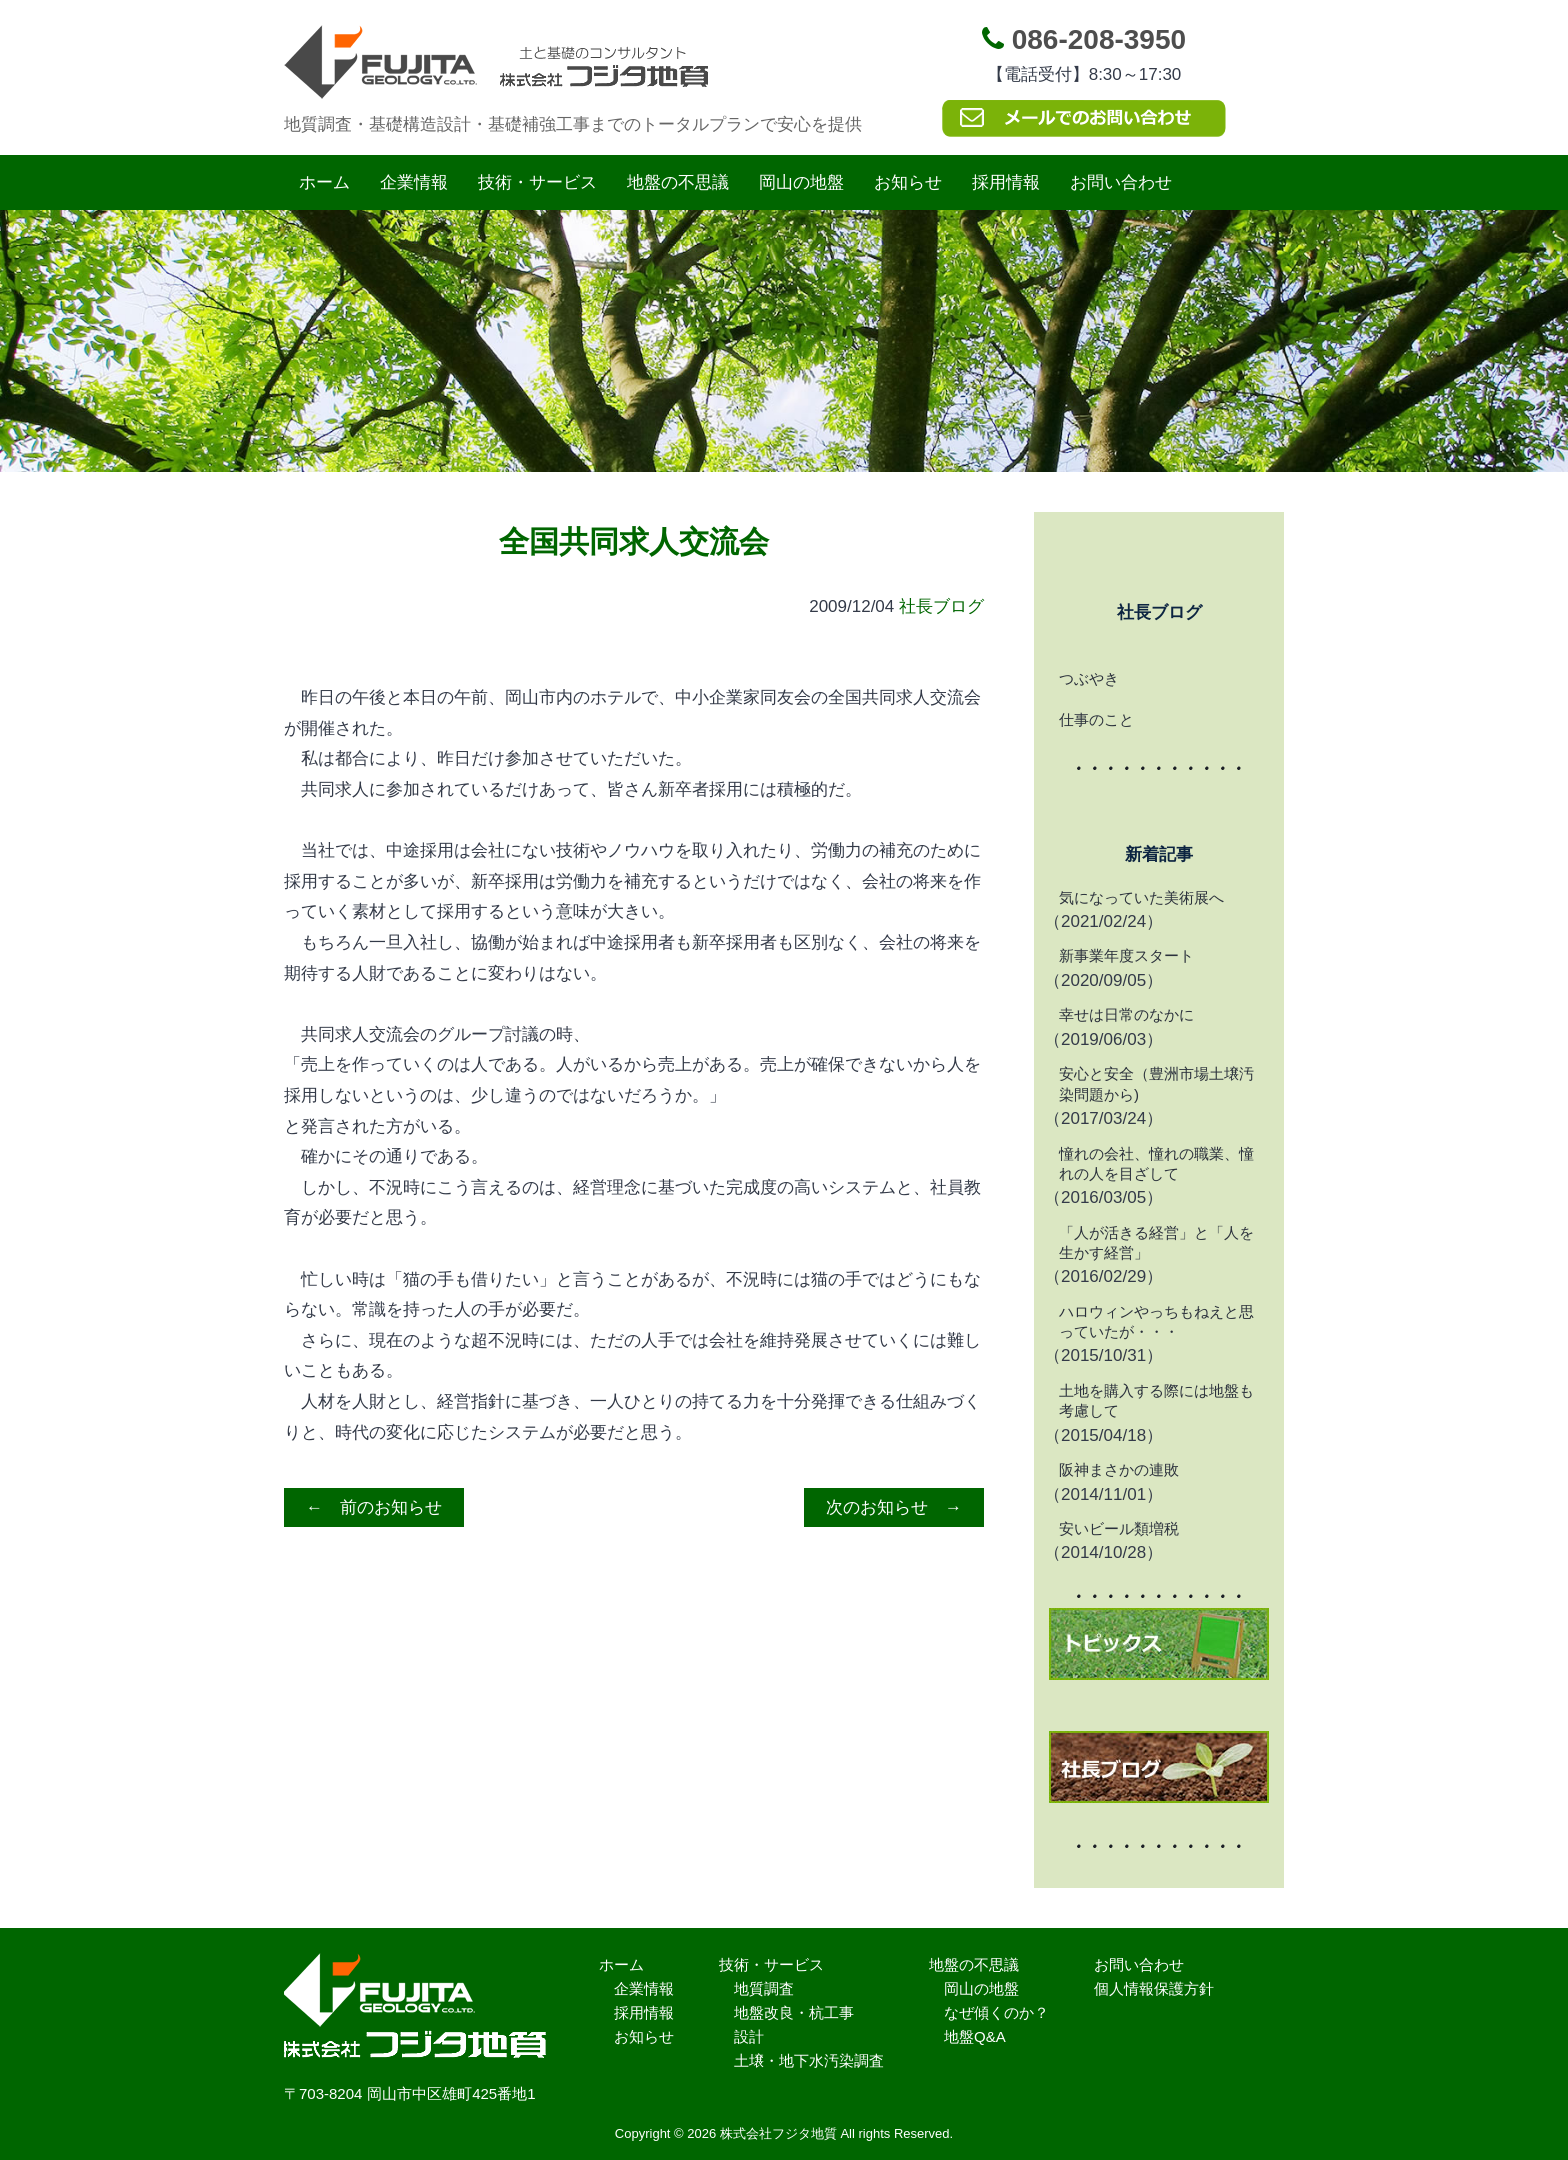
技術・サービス (537, 182)
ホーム (324, 182)
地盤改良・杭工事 (794, 2012)
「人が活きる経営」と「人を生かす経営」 (1156, 1242)
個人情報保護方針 (1154, 1988)
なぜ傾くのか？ (996, 2012)
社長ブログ (941, 606)
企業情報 (414, 182)
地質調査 (764, 1988)
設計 (749, 2036)
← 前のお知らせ (374, 1507)
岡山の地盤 (801, 182)
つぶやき (1089, 678)
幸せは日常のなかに (1126, 1014)
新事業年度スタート (1126, 955)
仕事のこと (1096, 719)
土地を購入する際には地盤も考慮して (1156, 1400)
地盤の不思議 (678, 182)
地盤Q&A (975, 2036)
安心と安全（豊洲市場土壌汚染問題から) (1156, 1083)
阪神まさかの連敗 (1119, 1469)
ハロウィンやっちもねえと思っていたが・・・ (1156, 1321)
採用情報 (1006, 182)
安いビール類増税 (1119, 1528)
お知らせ (908, 182)
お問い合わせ (1121, 182)
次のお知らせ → (894, 1507)
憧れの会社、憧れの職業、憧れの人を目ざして (1156, 1163)
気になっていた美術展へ (1141, 897)
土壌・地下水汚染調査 (809, 2060)
